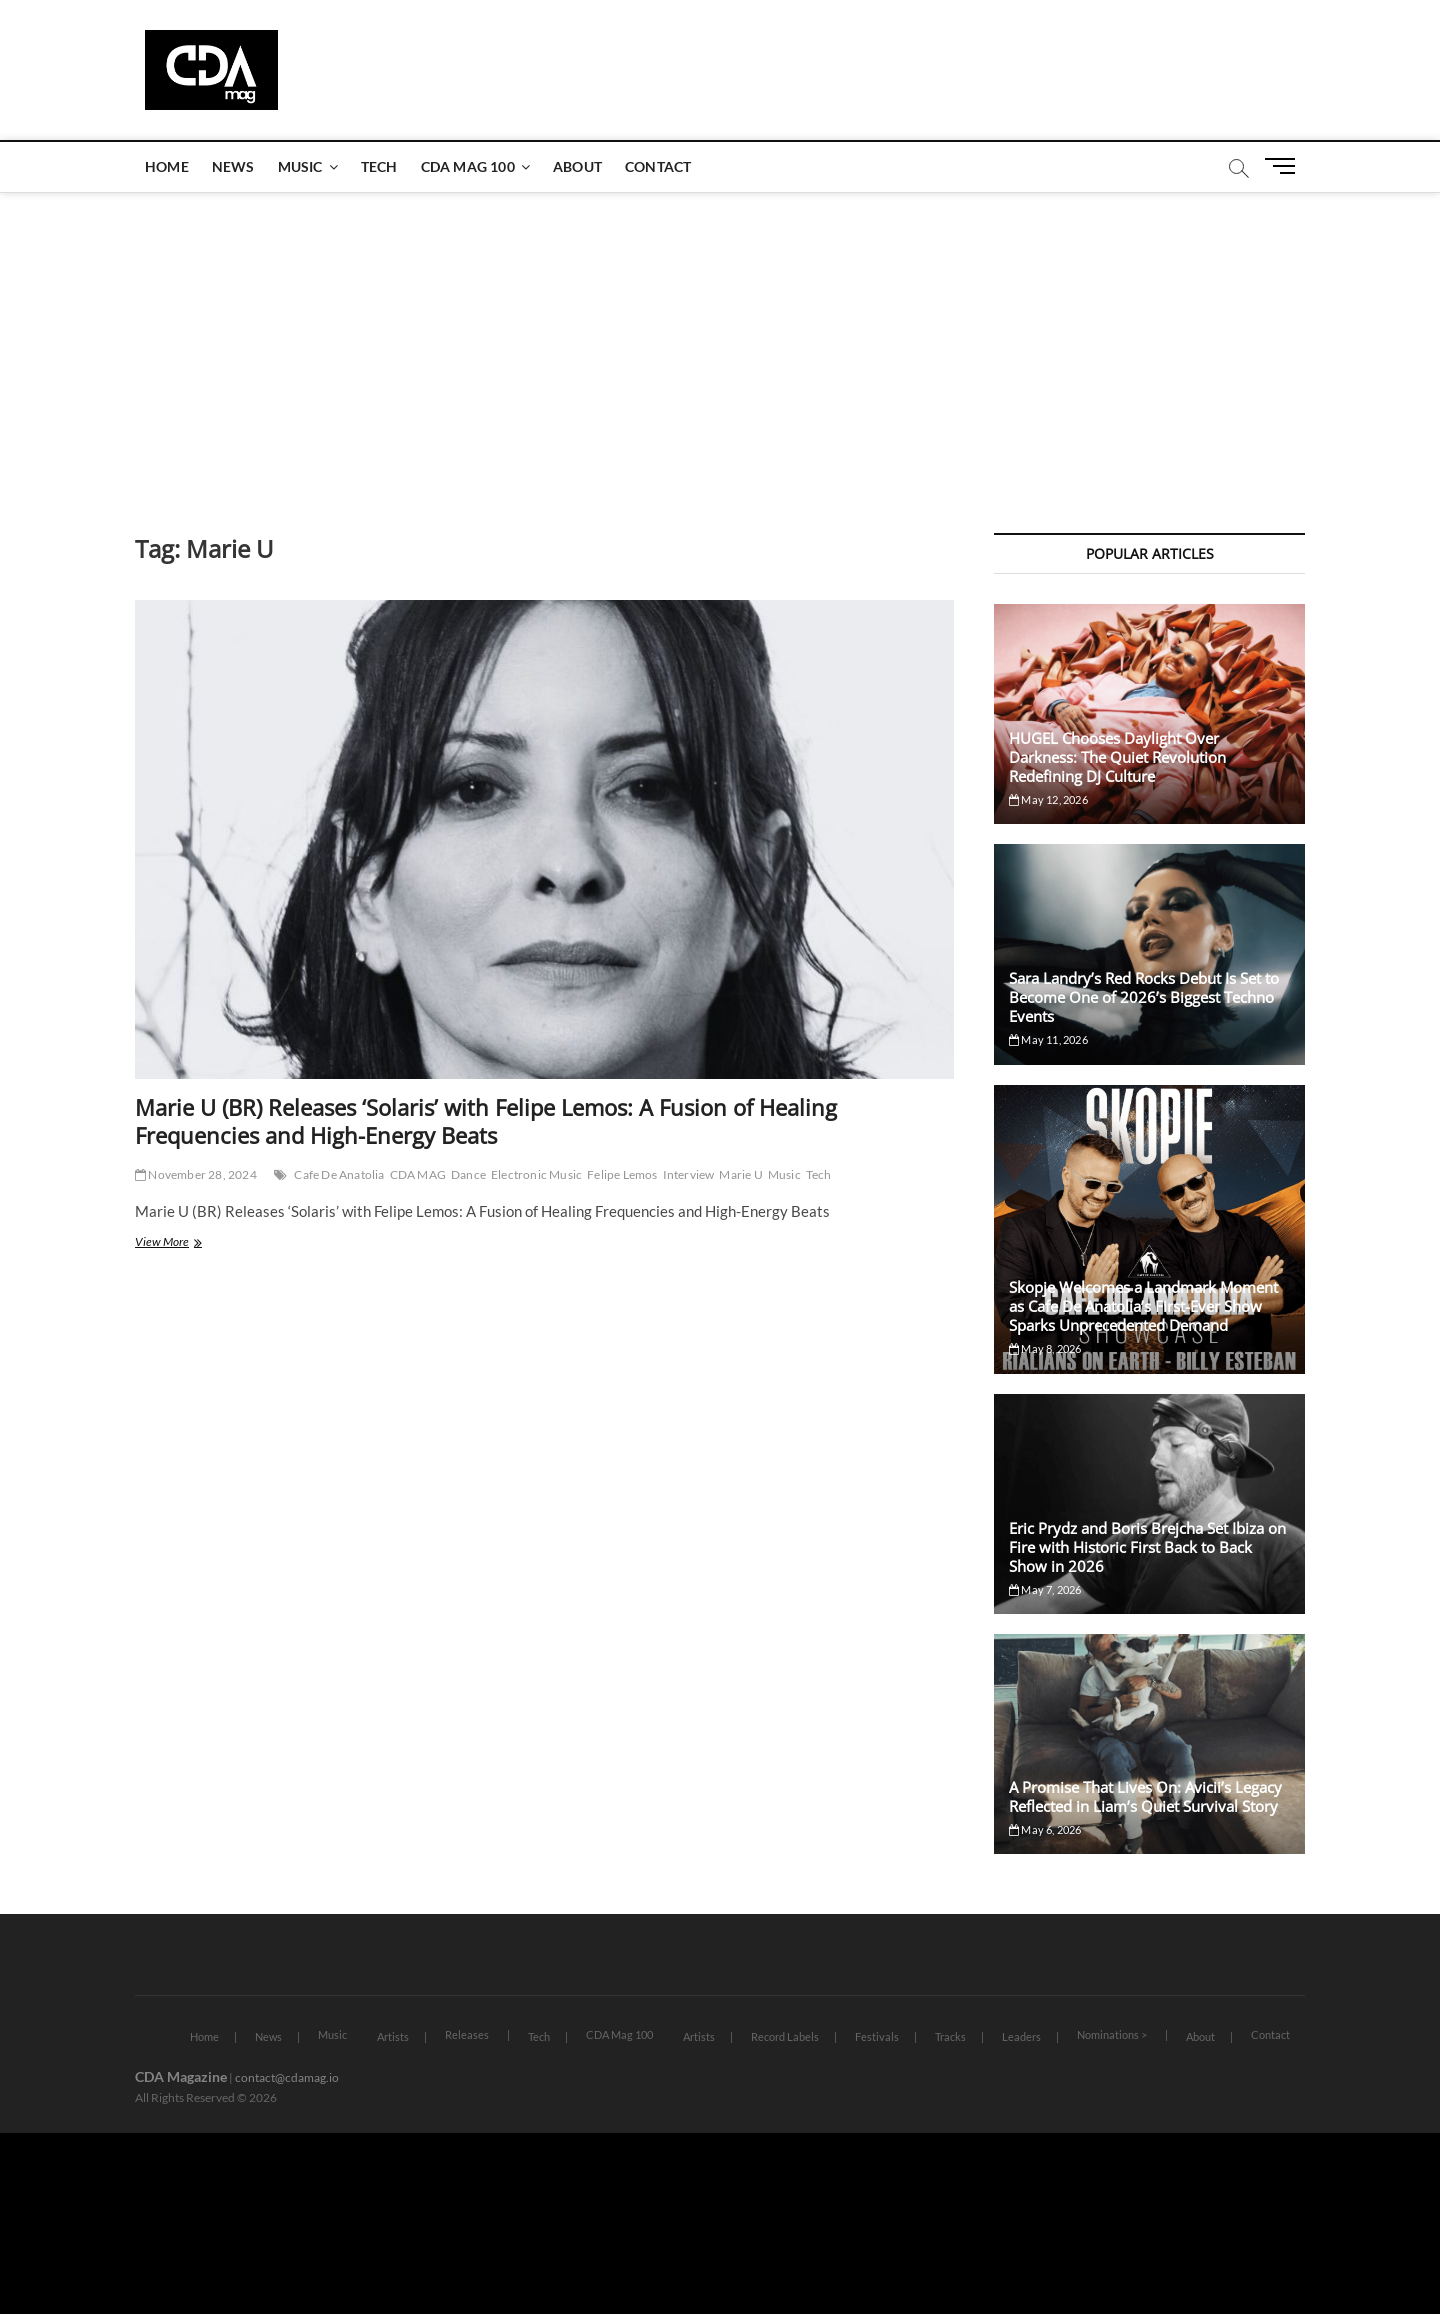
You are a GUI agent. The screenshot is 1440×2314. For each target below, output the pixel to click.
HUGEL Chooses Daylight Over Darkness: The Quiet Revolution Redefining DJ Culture (1117, 757)
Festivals (877, 2036)
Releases (467, 2034)
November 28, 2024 (196, 1174)
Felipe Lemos (622, 1174)
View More (191, 1243)
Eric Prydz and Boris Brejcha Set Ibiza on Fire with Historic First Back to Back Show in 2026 (1147, 1547)
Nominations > (1112, 2034)
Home (167, 166)
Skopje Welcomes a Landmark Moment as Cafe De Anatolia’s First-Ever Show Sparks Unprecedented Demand (1143, 1306)
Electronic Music (536, 1174)
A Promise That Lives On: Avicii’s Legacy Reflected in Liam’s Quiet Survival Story (1145, 1796)
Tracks (950, 2036)
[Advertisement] (720, 343)
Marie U (740, 1174)
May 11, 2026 (1048, 1039)
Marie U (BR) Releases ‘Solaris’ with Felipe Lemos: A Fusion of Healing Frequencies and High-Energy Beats (486, 1121)
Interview (689, 1174)
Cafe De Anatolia (339, 1174)
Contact (658, 166)
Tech (379, 166)
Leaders (1021, 2036)
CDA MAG (418, 1174)
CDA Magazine (181, 2076)
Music (300, 166)
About (577, 166)
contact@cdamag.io (287, 2077)
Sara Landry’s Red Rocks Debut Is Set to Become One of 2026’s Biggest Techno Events (1144, 997)
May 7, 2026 (1045, 1589)
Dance (468, 1174)
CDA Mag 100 (468, 166)
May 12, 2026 (1048, 799)
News (233, 166)
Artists (393, 2036)
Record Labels (785, 2036)
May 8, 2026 (1045, 1348)
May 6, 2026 (1045, 1829)
